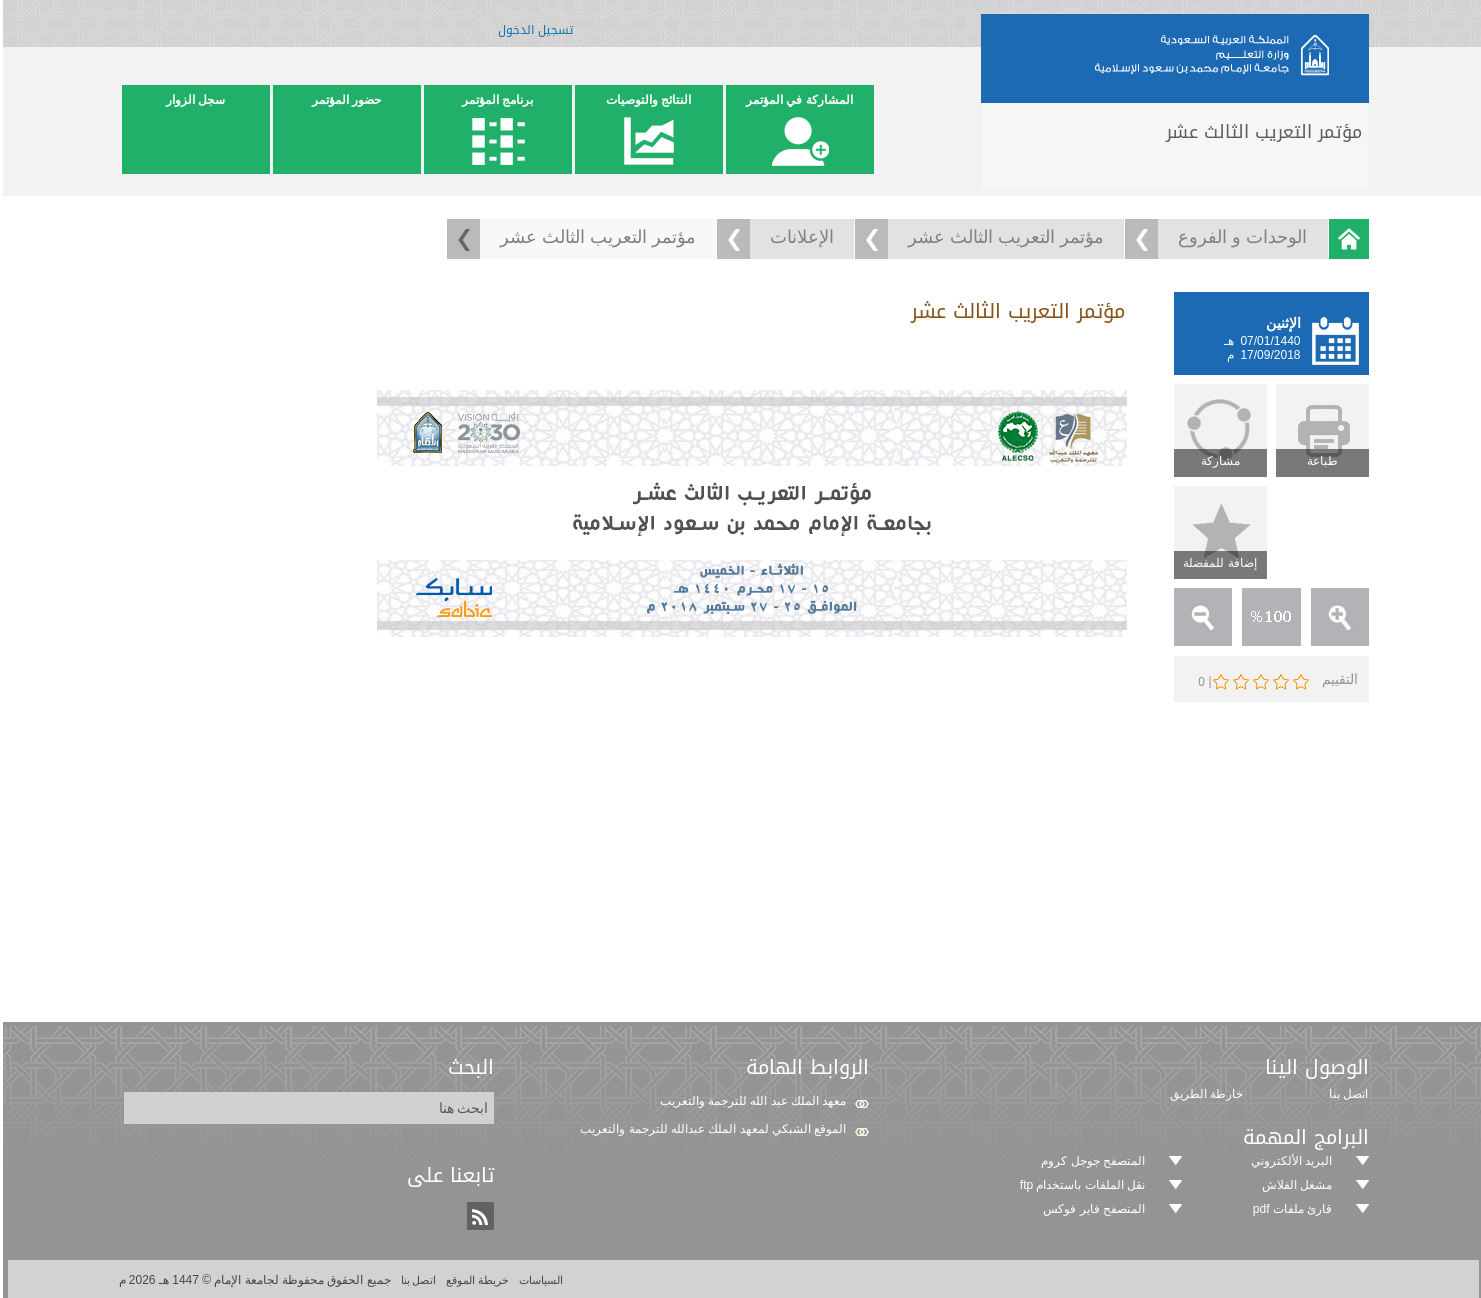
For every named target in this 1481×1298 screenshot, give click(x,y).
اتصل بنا (414, 1280)
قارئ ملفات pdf (1289, 1209)
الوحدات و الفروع (1239, 237)
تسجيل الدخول (532, 33)
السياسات (536, 1280)
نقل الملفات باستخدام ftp (1079, 1185)
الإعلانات (799, 237)
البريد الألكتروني (1288, 1161)
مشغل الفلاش (1294, 1185)
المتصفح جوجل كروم (1090, 1161)
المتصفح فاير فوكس (1091, 1209)
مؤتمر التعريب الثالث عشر (1003, 237)
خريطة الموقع (473, 1280)
